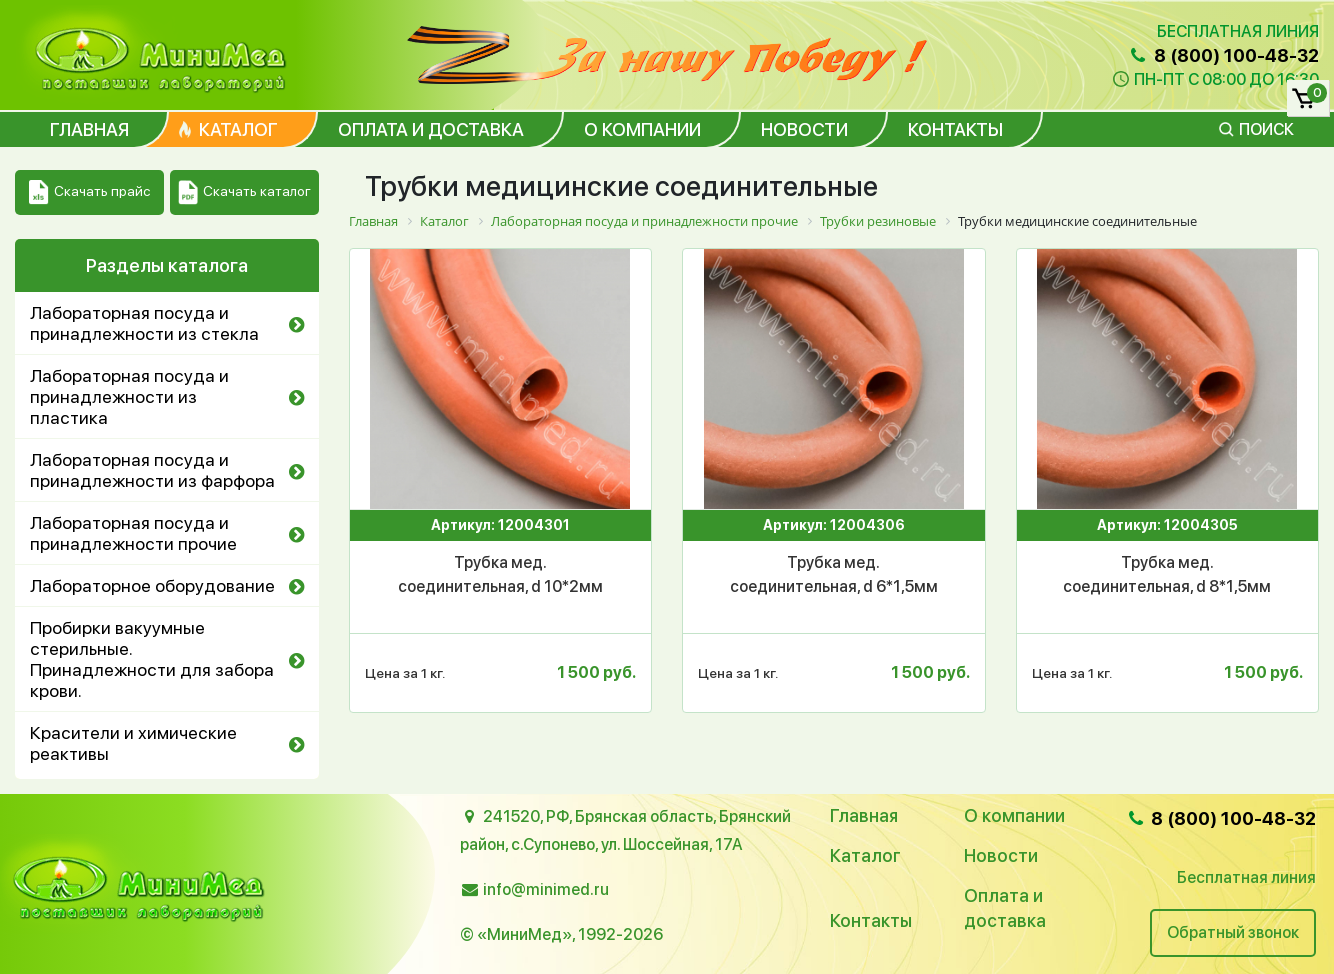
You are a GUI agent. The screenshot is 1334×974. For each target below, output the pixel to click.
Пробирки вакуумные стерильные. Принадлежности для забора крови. (152, 659)
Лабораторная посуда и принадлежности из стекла (144, 323)
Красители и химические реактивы (133, 743)
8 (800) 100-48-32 (1223, 55)
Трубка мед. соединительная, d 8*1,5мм (1167, 574)
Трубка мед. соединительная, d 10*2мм (500, 574)
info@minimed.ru (546, 889)
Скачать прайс (89, 192)
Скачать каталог (244, 192)
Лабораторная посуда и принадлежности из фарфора (152, 470)
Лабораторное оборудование (152, 585)
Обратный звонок (1233, 932)
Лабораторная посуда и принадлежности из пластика (129, 396)
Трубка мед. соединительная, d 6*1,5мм (834, 574)
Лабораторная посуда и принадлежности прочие (133, 533)
